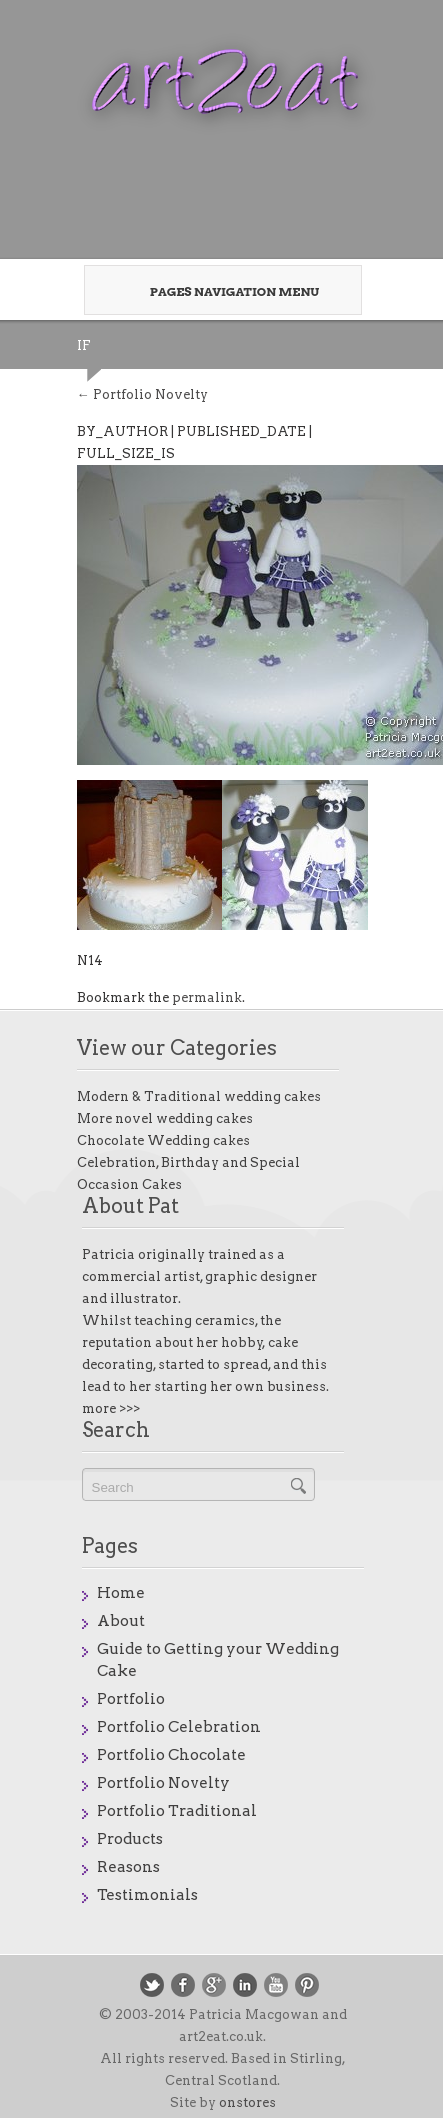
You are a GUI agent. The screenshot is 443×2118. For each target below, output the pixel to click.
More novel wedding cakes (165, 1118)
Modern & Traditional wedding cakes (199, 1096)
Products (130, 1839)
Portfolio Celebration (179, 1727)
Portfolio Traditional (177, 1811)
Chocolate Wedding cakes (163, 1140)
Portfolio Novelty (142, 394)
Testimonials (147, 1895)
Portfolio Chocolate (171, 1755)
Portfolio (131, 1699)
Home (121, 1593)
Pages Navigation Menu (217, 291)
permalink (207, 997)
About (121, 1621)
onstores (247, 2102)
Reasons (128, 1867)
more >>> (111, 1408)
